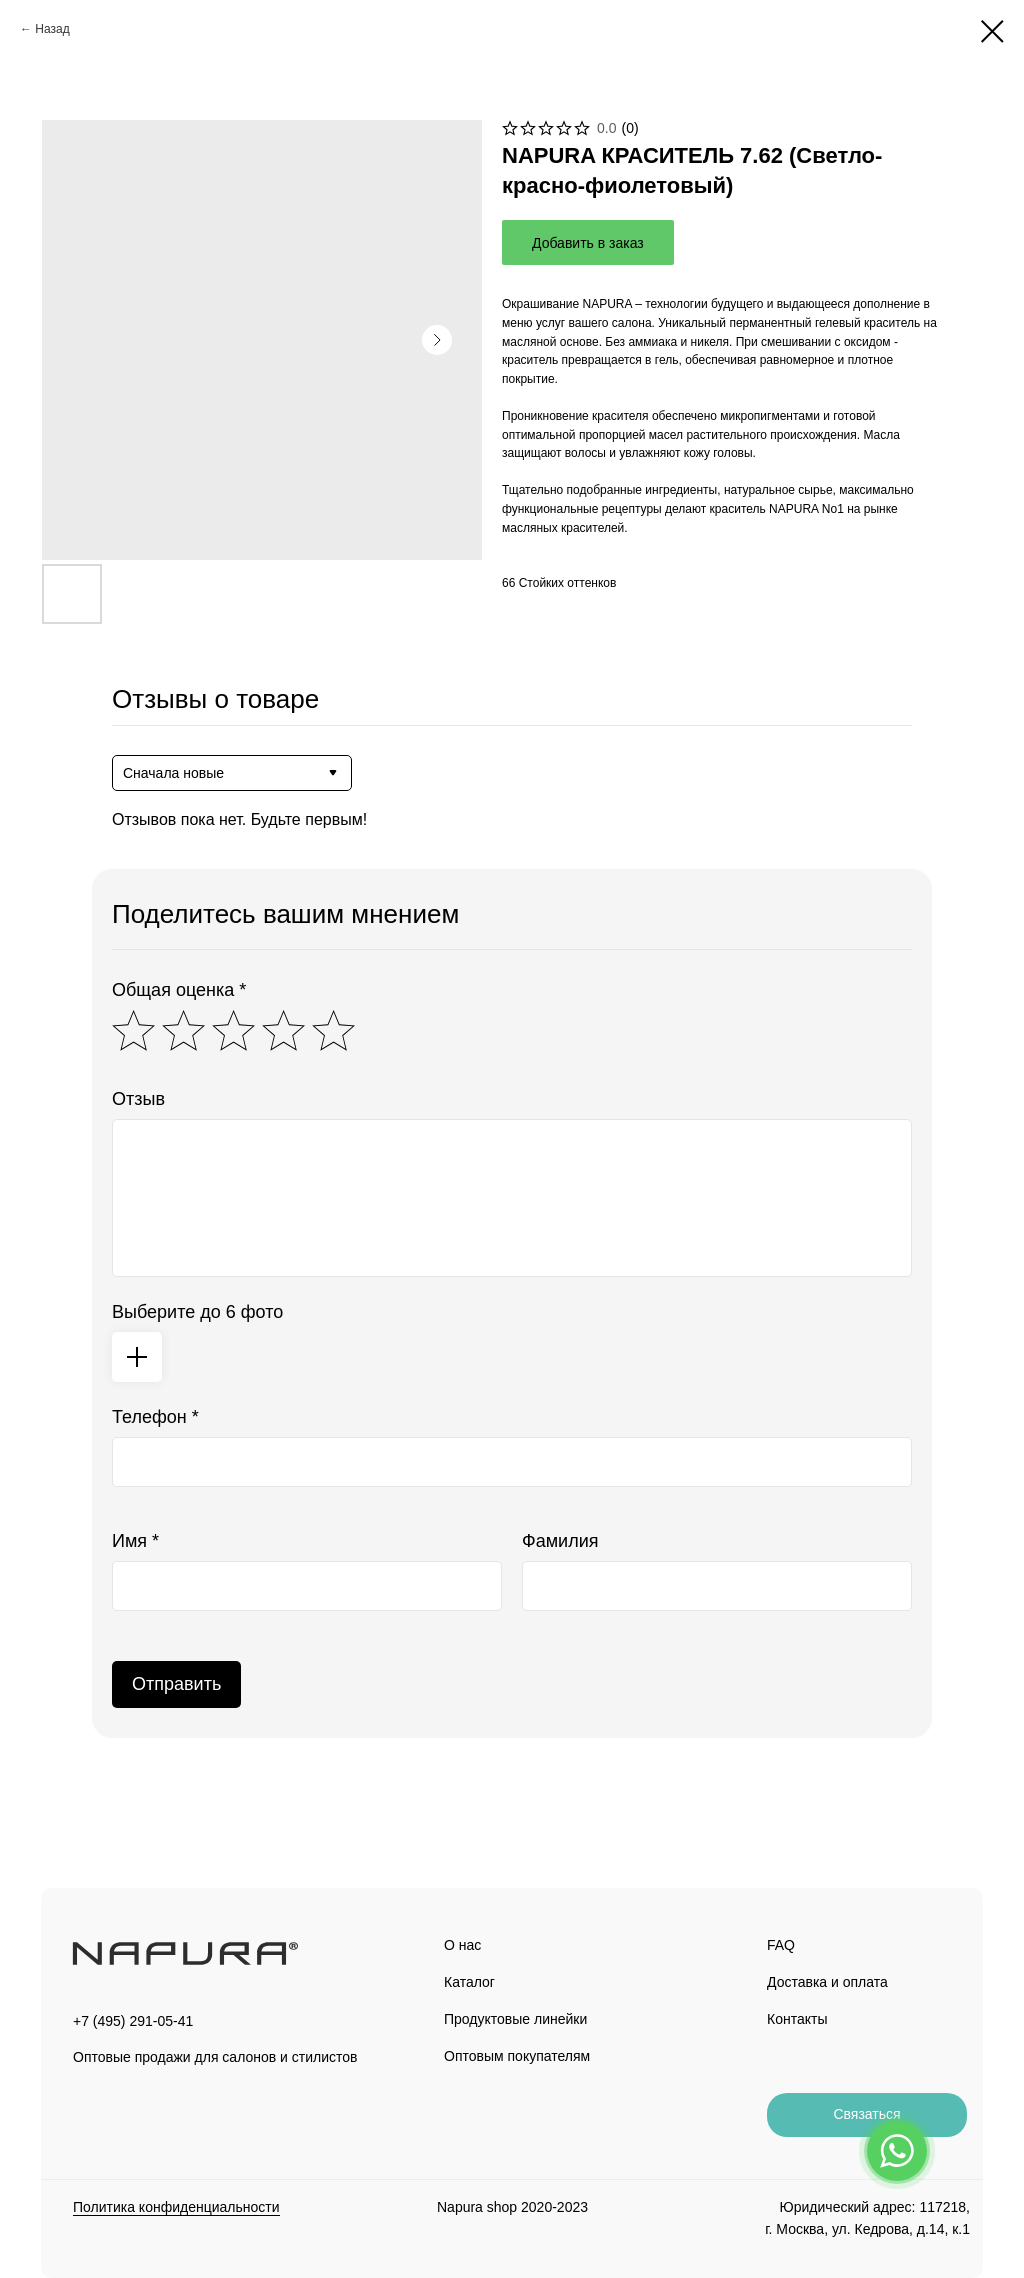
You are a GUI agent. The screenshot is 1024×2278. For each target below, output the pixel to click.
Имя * (135, 1541)
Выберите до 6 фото (197, 1312)
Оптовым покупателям (517, 2056)
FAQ (781, 1945)
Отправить (176, 1684)
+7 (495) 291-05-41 (133, 2021)
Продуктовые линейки (515, 2019)
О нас (462, 1945)
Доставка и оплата (827, 1982)
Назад (52, 29)
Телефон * (155, 1417)
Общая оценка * (179, 990)
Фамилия (560, 1541)
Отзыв (138, 1099)
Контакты (797, 2019)
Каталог (469, 1982)
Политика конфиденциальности (176, 2207)
